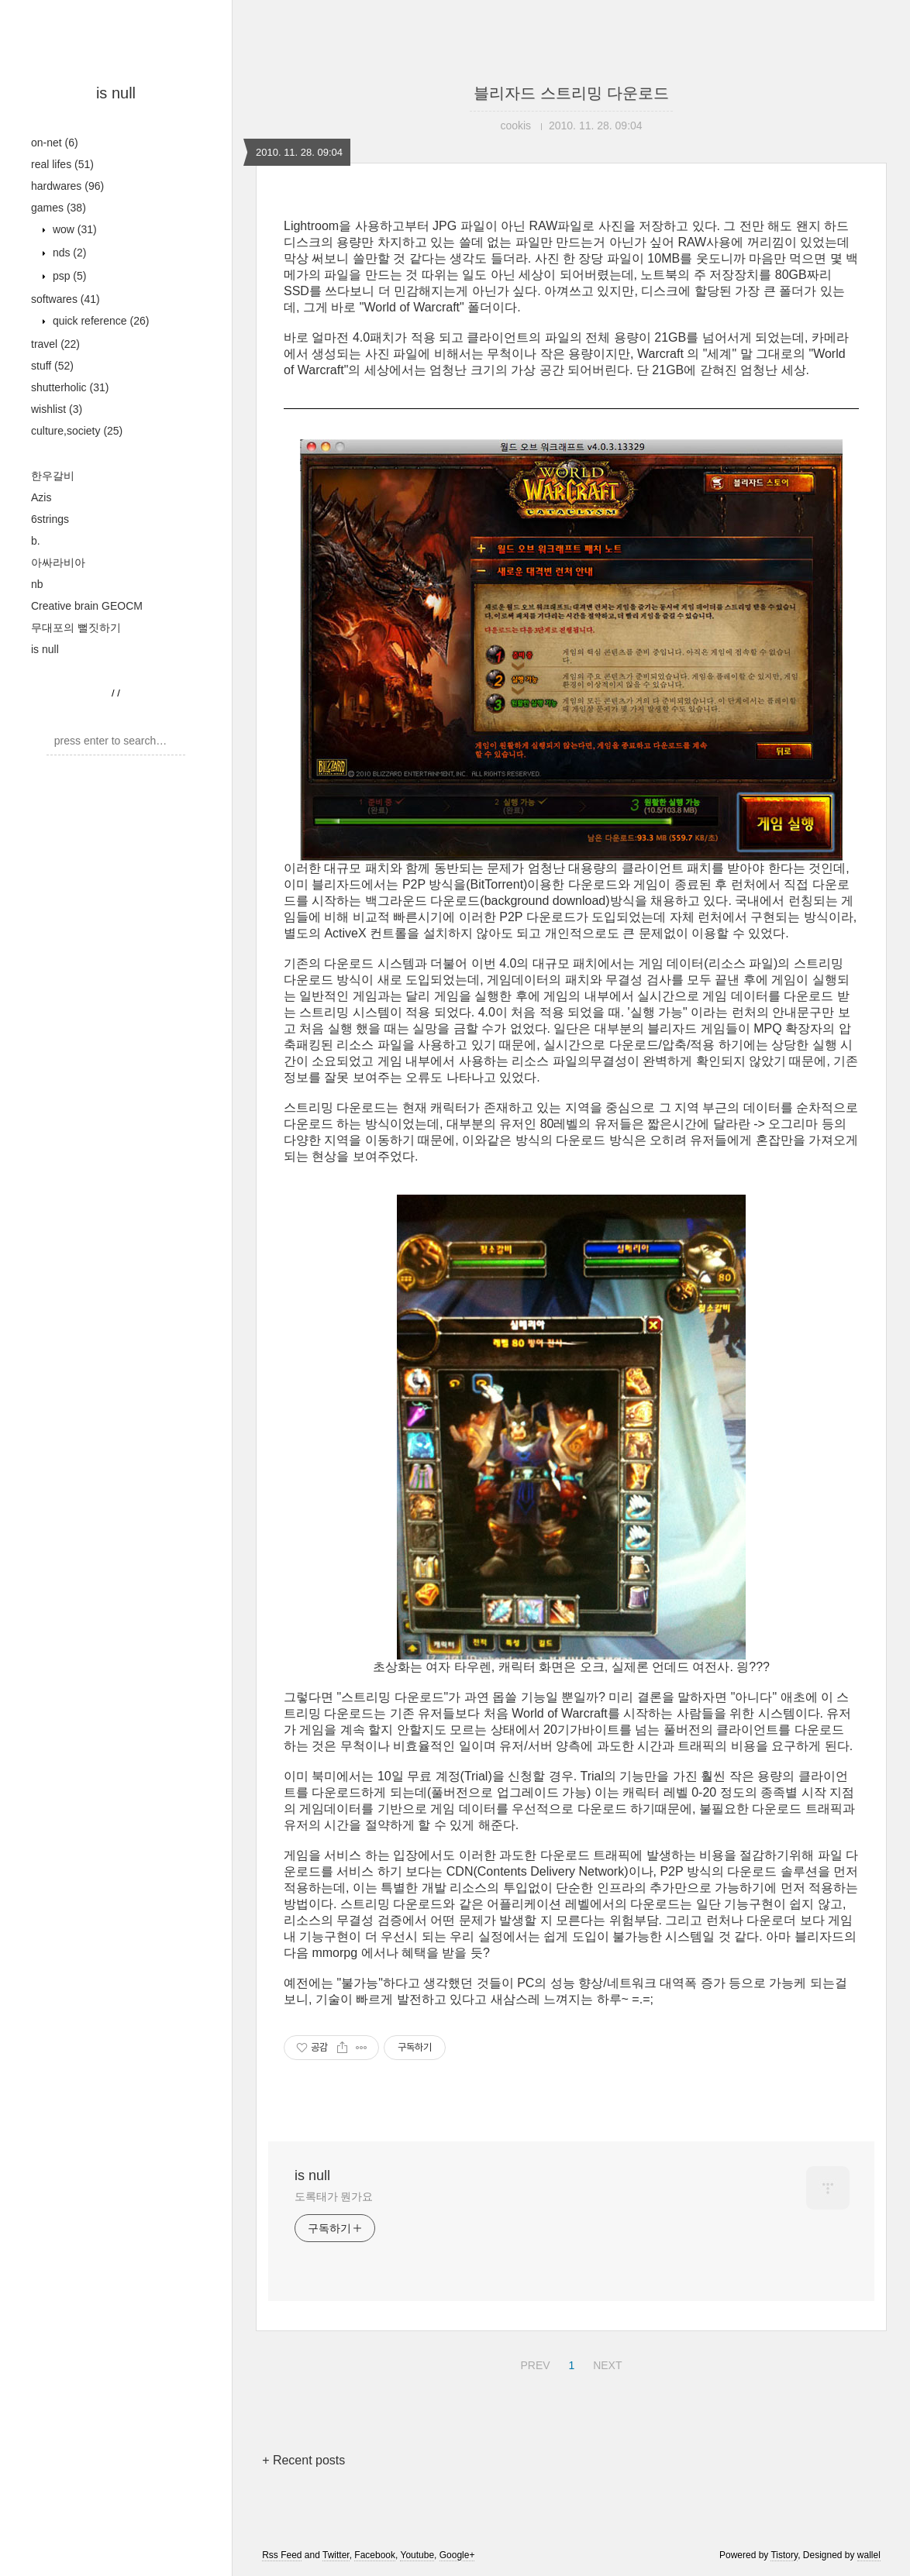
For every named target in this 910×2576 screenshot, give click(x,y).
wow (73, 229)
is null (116, 92)
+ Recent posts (303, 2460)
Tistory (784, 2555)
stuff (52, 365)
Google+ (457, 2555)
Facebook (374, 2555)
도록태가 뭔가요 (334, 2196)
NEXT (605, 2362)
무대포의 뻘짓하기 (76, 627)
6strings (50, 519)
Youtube (417, 2555)
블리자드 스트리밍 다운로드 (571, 92)
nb (37, 584)
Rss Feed (282, 2555)
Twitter (336, 2555)
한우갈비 (52, 475)
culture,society (76, 431)
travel (55, 344)
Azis (41, 497)
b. (35, 541)
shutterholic (70, 387)
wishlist (56, 409)
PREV (533, 2362)
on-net (54, 142)
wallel (869, 2555)
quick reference (99, 321)
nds (68, 252)
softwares (65, 299)
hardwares (67, 186)
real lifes (62, 164)
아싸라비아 (58, 562)
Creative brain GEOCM (87, 606)
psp (68, 276)
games (58, 207)
